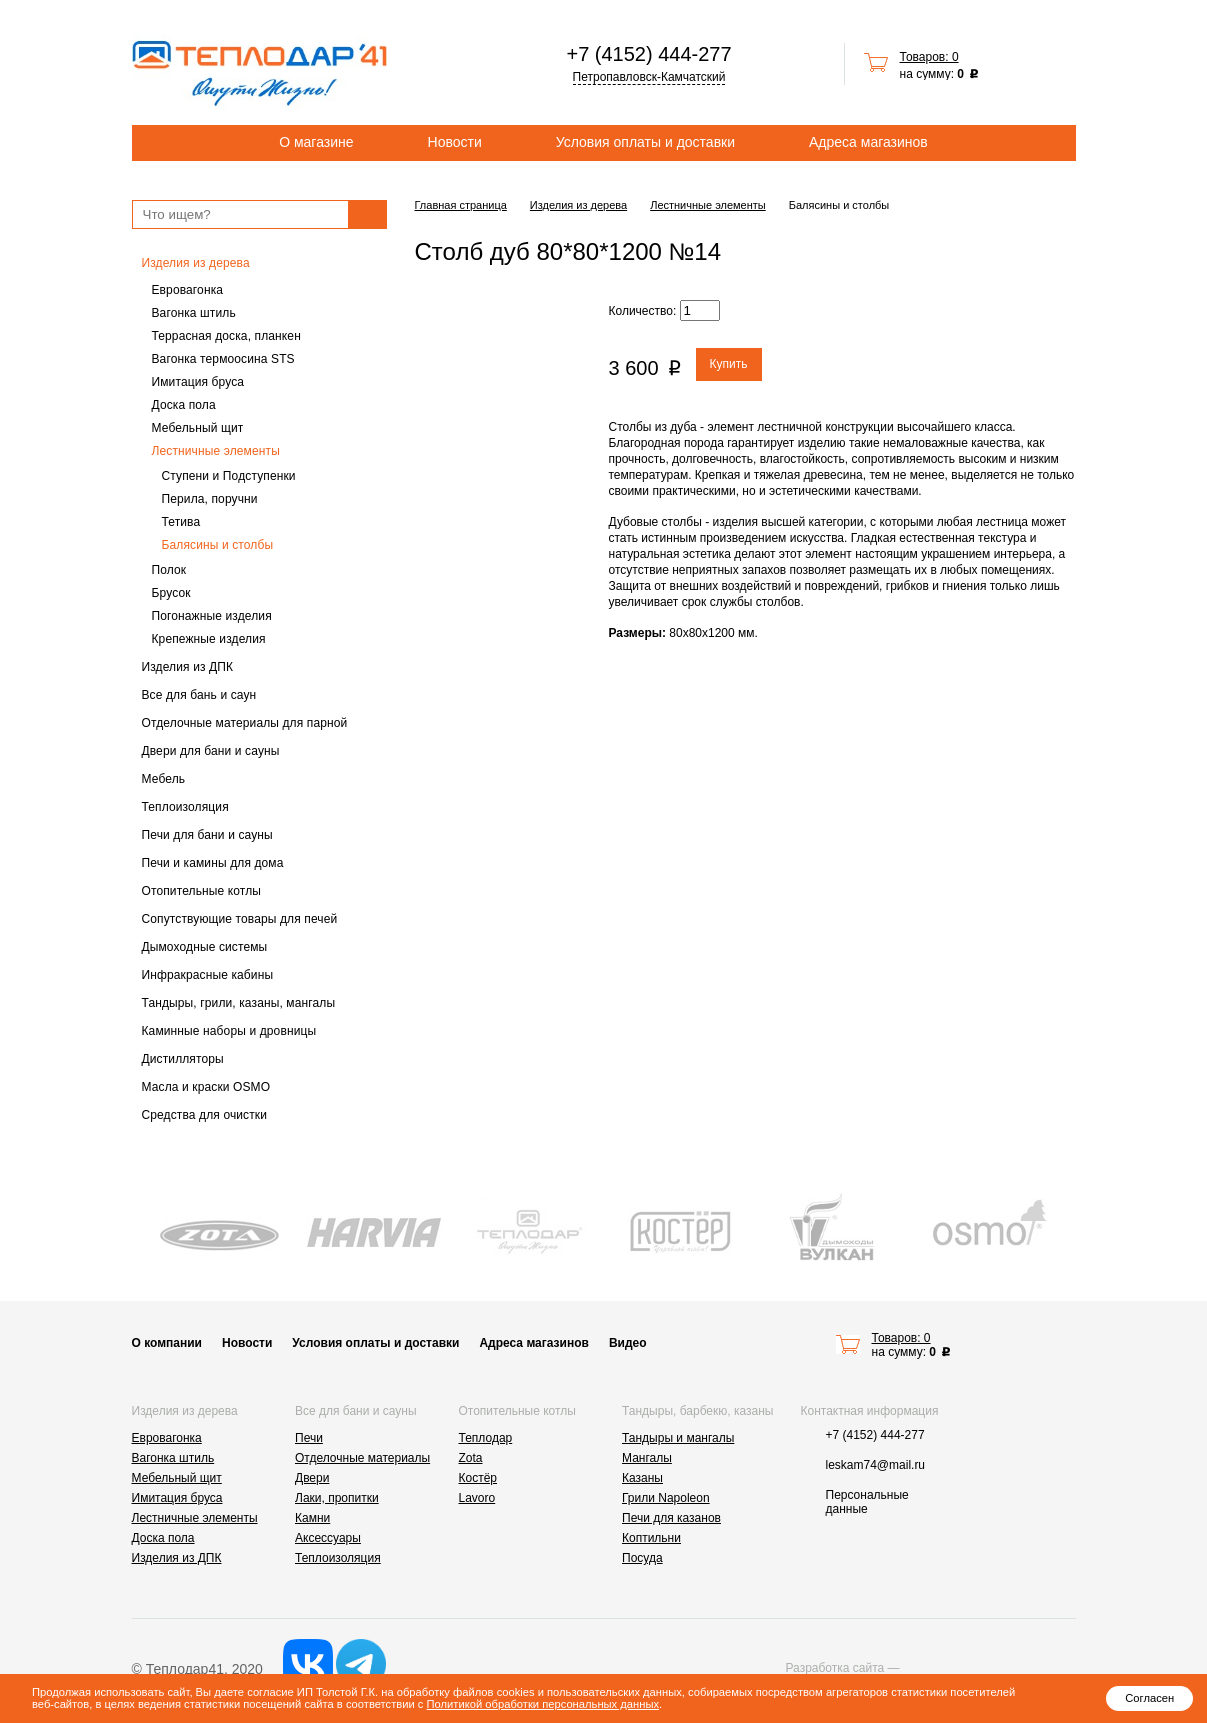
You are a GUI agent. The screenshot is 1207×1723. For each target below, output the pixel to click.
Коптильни (651, 1538)
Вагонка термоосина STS (223, 359)
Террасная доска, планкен (226, 336)
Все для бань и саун (199, 695)
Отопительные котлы (202, 891)
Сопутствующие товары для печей (240, 919)
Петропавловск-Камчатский (649, 77)
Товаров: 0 (929, 57)
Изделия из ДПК (188, 667)
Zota (471, 1458)
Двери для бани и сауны (211, 751)
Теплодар (486, 1438)
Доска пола (184, 405)
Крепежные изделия (209, 639)
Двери (312, 1478)
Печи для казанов (671, 1518)
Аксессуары (328, 1538)
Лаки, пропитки (337, 1498)
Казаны (642, 1478)
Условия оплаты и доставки (645, 142)
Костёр (478, 1478)
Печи (309, 1438)
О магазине (316, 142)
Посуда (642, 1558)
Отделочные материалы (362, 1458)
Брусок (171, 593)
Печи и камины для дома (213, 863)
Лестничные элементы (216, 451)
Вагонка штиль (194, 313)
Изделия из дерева (196, 263)
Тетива (181, 522)
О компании (167, 1343)
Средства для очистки (205, 1115)
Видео (628, 1343)
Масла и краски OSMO (206, 1087)
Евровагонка (188, 290)
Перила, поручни (210, 499)
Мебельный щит (198, 428)
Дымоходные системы (205, 947)
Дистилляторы (183, 1059)
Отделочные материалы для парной (245, 723)
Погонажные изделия (212, 616)
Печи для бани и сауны (207, 835)
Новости (455, 142)
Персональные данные (867, 1502)
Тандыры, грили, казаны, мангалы (239, 1003)
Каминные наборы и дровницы (229, 1031)
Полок (169, 570)
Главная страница (461, 205)
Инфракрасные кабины (208, 975)
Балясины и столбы (218, 545)
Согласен (1149, 1698)
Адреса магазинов (868, 142)
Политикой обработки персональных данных (543, 1704)
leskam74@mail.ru (876, 1465)
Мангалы (647, 1458)
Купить (729, 364)
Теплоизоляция (185, 807)
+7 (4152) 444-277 (648, 54)
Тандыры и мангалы (678, 1438)
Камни (312, 1518)
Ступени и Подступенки (229, 476)
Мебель (164, 779)
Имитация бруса (198, 382)
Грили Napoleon (666, 1498)
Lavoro (477, 1498)
